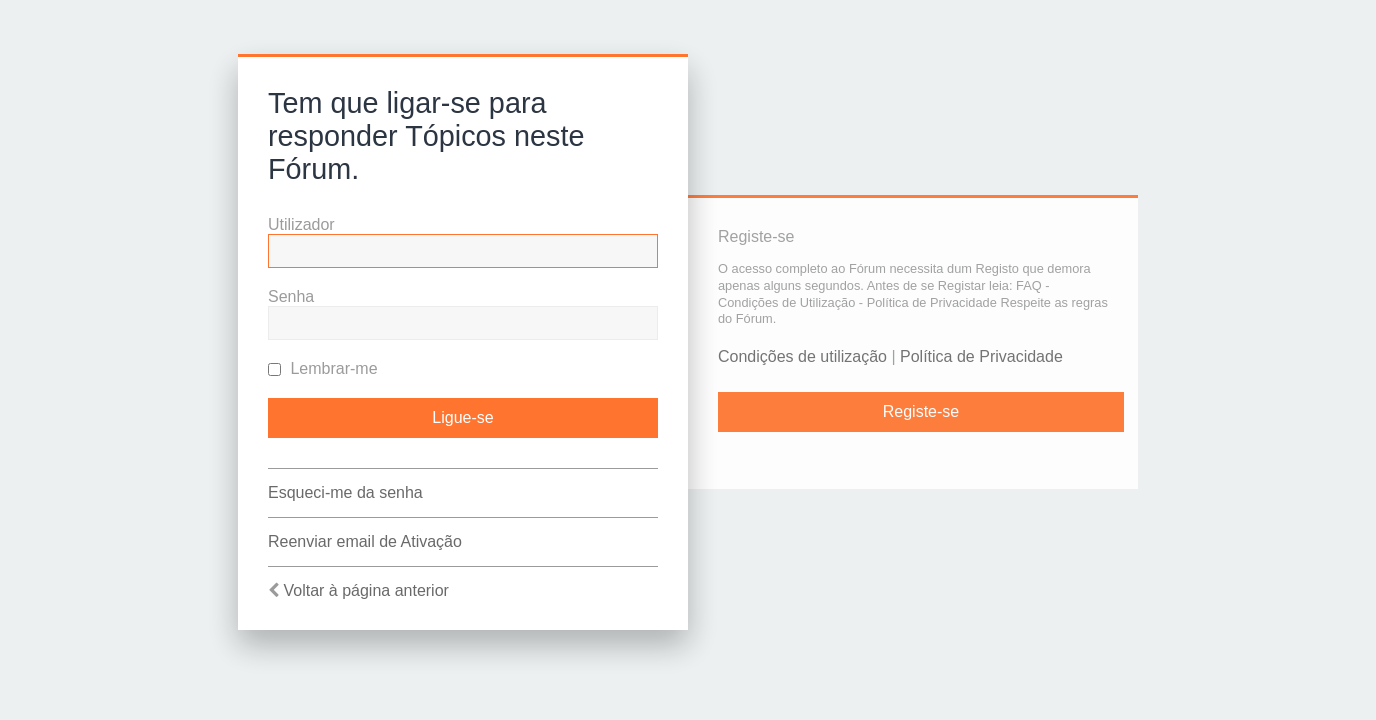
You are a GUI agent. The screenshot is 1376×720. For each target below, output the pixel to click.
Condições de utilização (802, 356)
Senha (291, 296)
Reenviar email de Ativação (365, 541)
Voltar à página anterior (365, 590)
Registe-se (921, 411)
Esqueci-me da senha (345, 492)
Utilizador (301, 224)
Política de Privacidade (981, 356)
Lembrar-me (323, 368)
